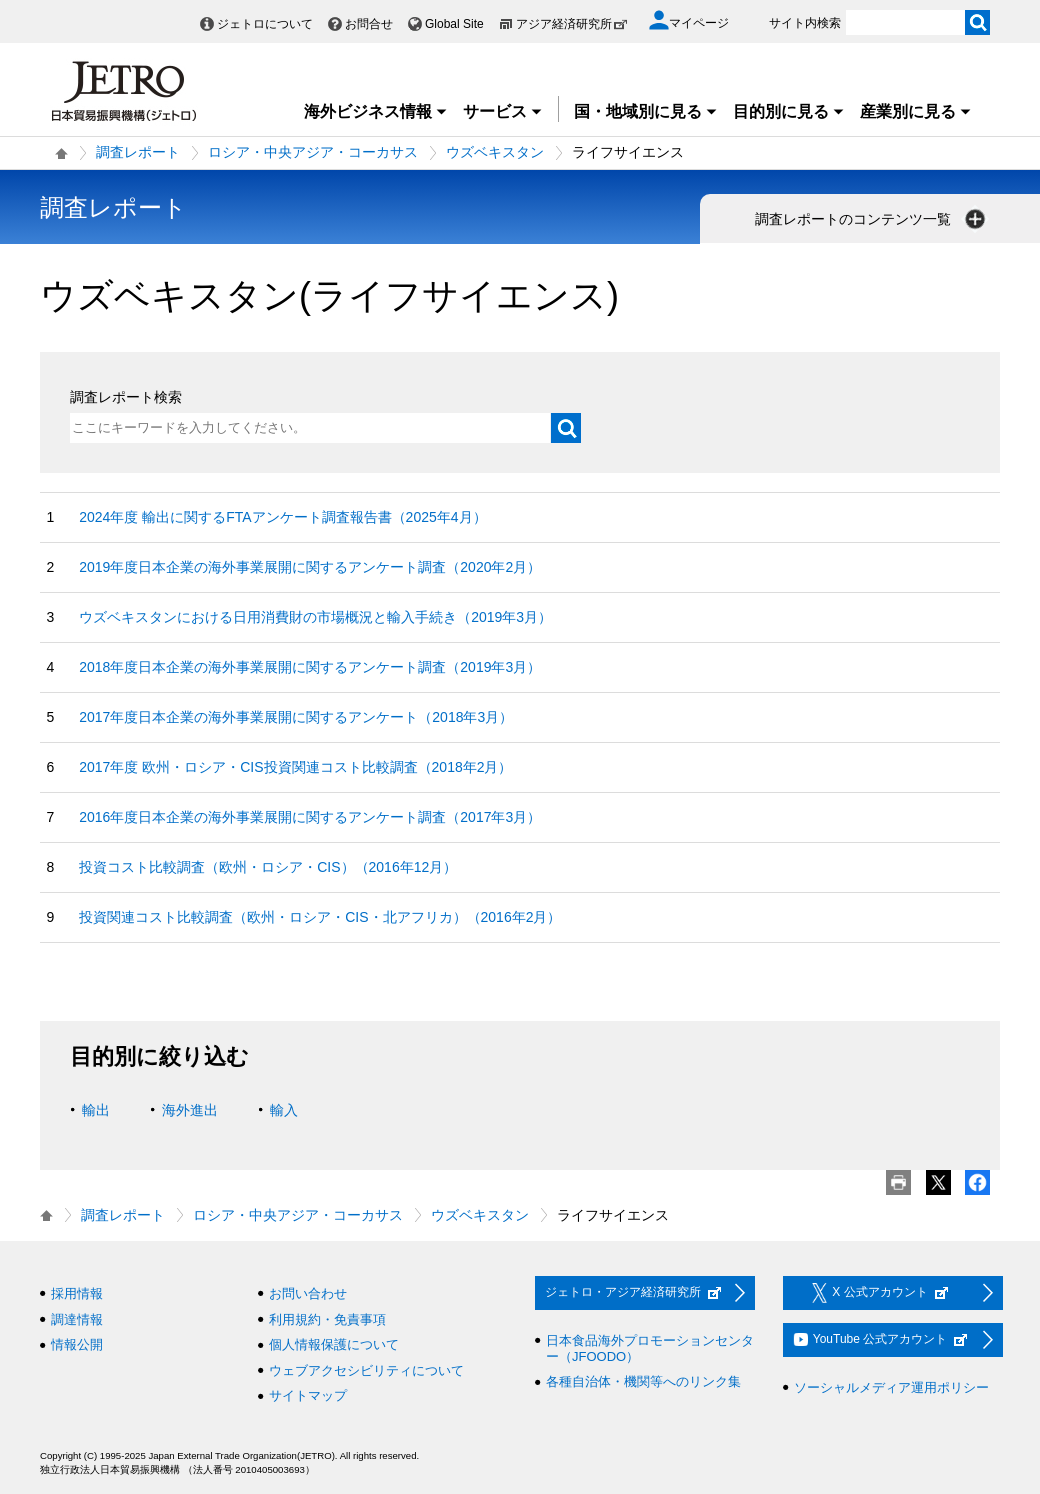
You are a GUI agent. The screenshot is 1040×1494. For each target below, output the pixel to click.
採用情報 (77, 1293)
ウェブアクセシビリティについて (366, 1370)
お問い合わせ (308, 1293)
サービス (503, 111)
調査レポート (138, 152)
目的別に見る (789, 111)
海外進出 (190, 1110)
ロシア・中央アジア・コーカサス (313, 152)
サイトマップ (308, 1395)
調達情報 (77, 1319)
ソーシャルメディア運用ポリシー (891, 1387)
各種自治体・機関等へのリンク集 (643, 1381)
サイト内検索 (805, 23)
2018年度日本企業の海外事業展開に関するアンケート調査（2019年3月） (310, 667)
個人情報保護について (334, 1344)
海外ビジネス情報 (376, 111)
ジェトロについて (265, 24)
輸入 (284, 1110)
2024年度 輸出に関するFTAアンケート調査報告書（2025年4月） (282, 517)
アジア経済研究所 (572, 24)
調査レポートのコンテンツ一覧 (872, 219)
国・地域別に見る (646, 111)
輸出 (96, 1110)
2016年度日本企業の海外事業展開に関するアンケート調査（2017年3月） (310, 817)
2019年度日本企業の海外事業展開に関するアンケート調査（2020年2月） (310, 567)
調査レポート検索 (126, 397)
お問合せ (369, 24)
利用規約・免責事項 (327, 1319)
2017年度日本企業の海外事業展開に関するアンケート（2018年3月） (296, 717)
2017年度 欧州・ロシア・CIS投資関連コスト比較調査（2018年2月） (295, 767)
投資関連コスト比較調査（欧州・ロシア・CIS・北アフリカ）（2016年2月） (320, 917)
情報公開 (77, 1344)
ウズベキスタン (495, 152)
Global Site (454, 24)
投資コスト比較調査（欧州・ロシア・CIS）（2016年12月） (268, 867)
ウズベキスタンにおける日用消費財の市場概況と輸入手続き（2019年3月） (315, 617)
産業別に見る (916, 111)
